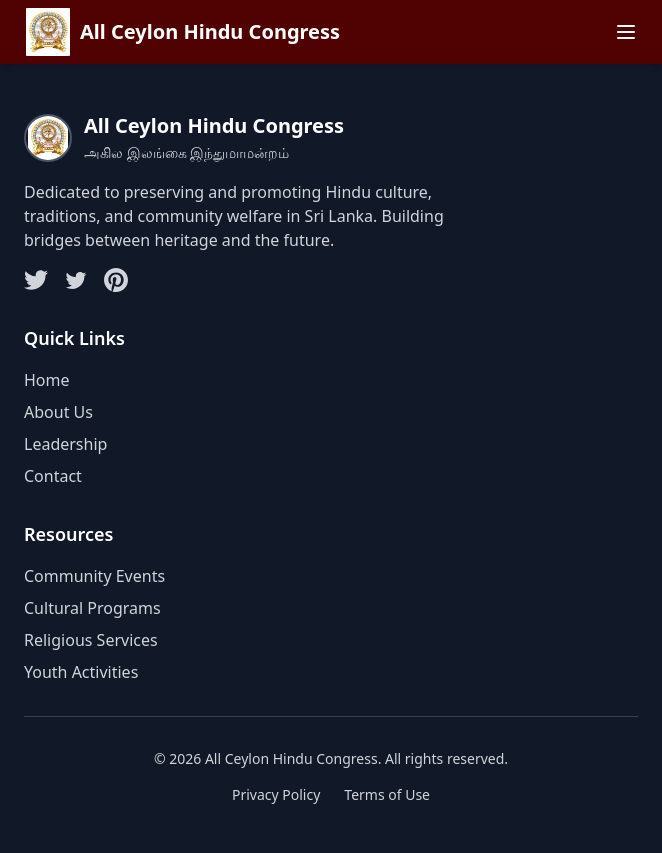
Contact (53, 476)
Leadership (65, 444)
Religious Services (91, 640)
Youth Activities (81, 672)
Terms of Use (387, 794)
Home (47, 380)
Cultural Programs (92, 608)
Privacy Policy (276, 794)
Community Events (94, 576)
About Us (58, 412)
